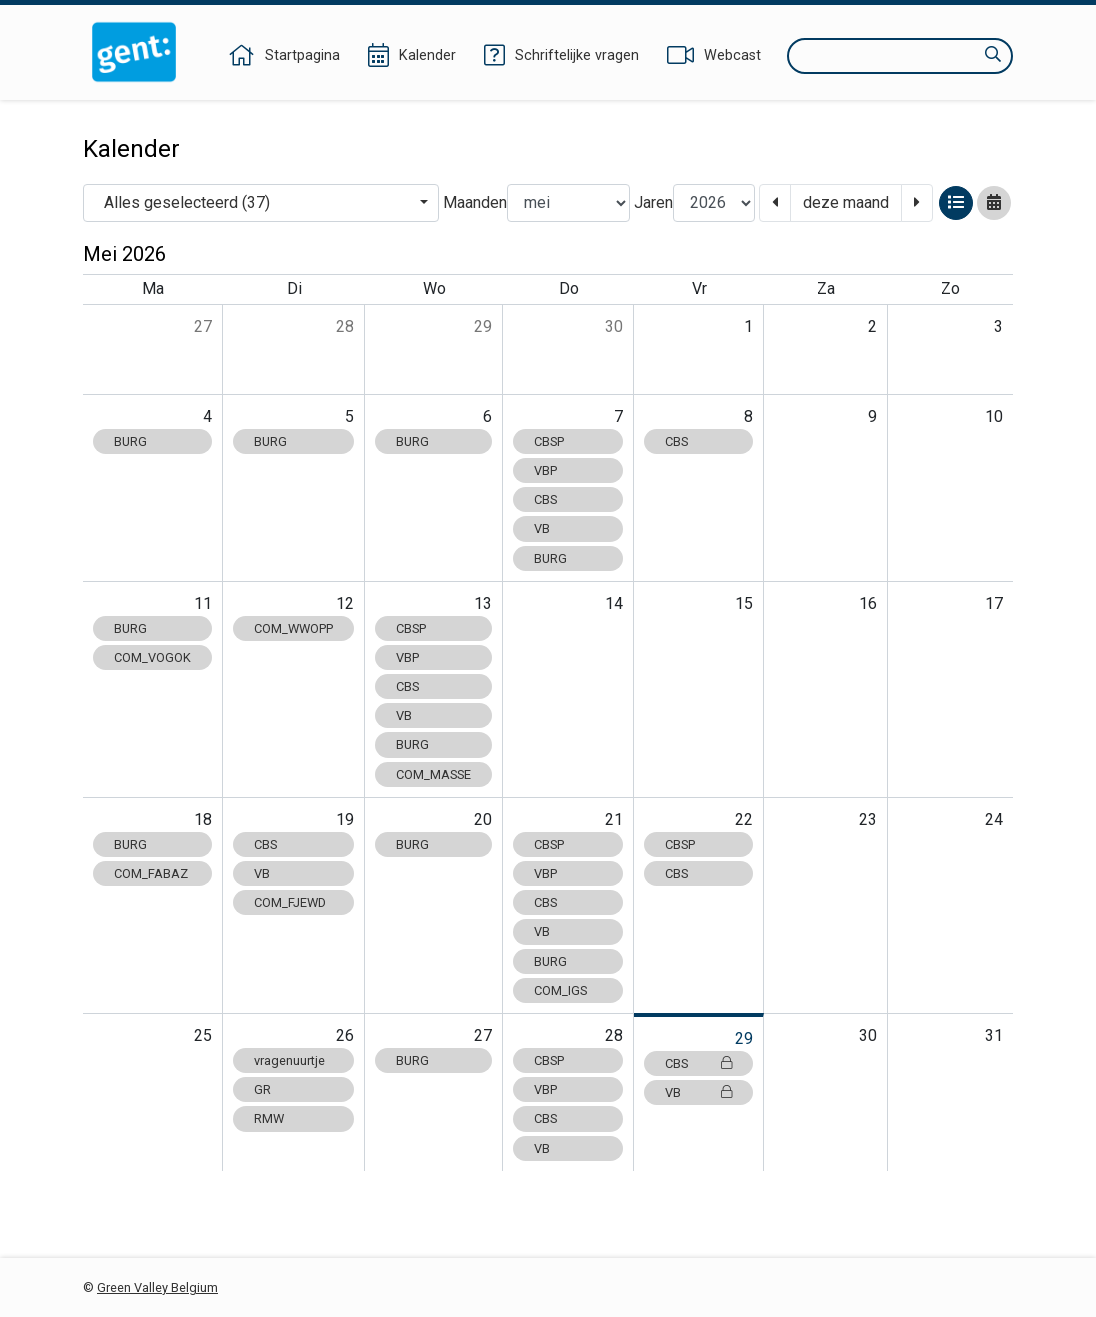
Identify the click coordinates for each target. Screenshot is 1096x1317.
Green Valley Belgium (157, 1287)
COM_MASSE (433, 774)
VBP (545, 470)
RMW (269, 1118)
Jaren (653, 202)
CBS (545, 499)
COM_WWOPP (293, 628)
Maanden (475, 202)
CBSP (549, 441)
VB (542, 528)
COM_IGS (560, 990)
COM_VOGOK (152, 657)
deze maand (846, 202)
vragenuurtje (289, 1060)
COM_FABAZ (151, 873)
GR (262, 1089)
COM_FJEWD (290, 902)
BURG (130, 441)
